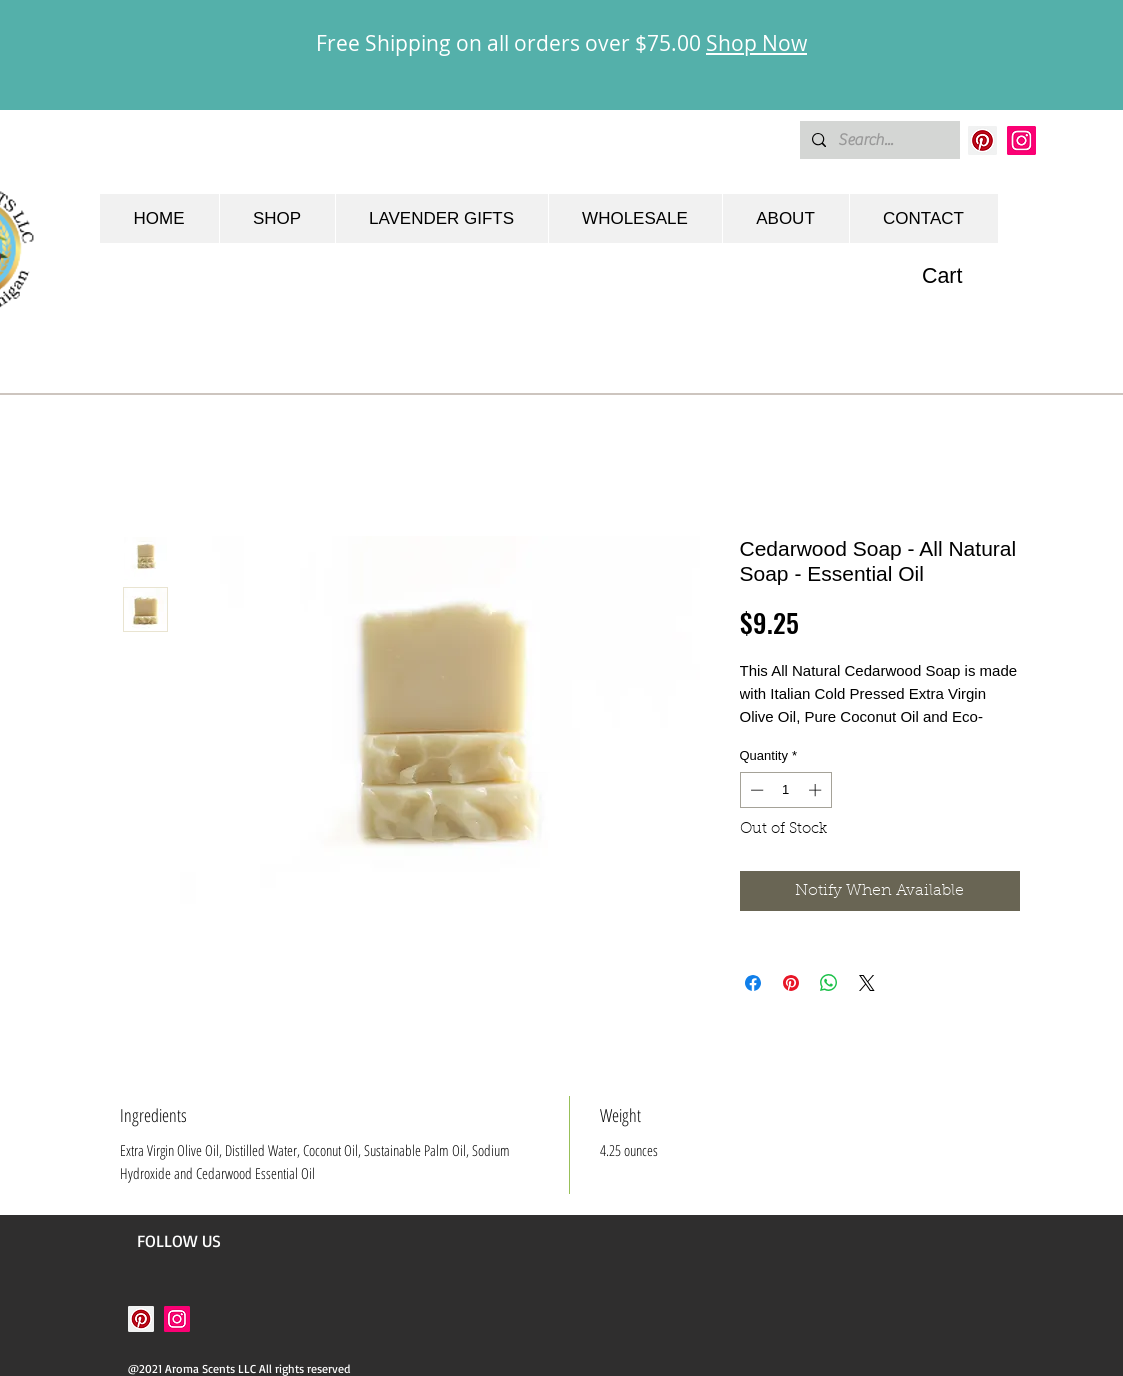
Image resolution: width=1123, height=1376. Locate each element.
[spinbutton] (785, 790)
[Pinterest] (982, 140)
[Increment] (817, 790)
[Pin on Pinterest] (791, 983)
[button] (960, 275)
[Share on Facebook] (753, 983)
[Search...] (878, 140)
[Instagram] (1021, 140)
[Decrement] (755, 790)
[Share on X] (867, 983)
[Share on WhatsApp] (829, 983)
